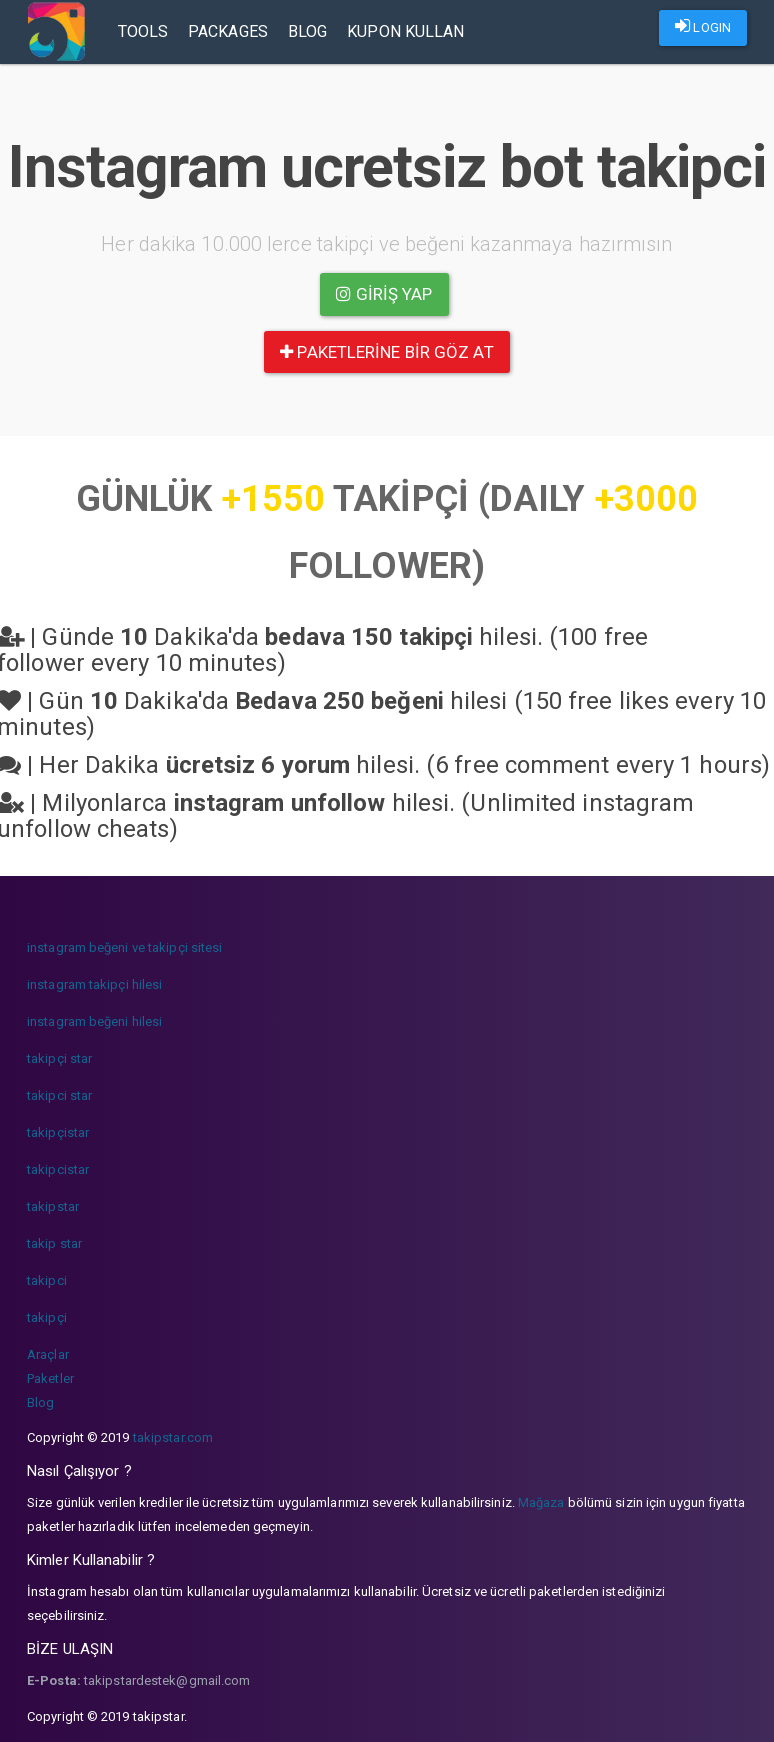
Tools (144, 31)
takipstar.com (173, 1437)
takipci (47, 1280)
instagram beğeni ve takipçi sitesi (124, 947)
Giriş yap (384, 294)
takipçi (47, 1317)
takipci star (59, 1095)
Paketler (50, 1378)
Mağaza (541, 1502)
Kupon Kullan (406, 31)
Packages (229, 31)
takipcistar (58, 1169)
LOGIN (703, 26)
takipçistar (58, 1132)
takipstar (53, 1206)
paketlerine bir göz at (386, 352)
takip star (54, 1243)
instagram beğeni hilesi (94, 1021)
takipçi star (59, 1058)
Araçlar (48, 1354)
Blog (308, 31)
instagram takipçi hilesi (94, 984)
